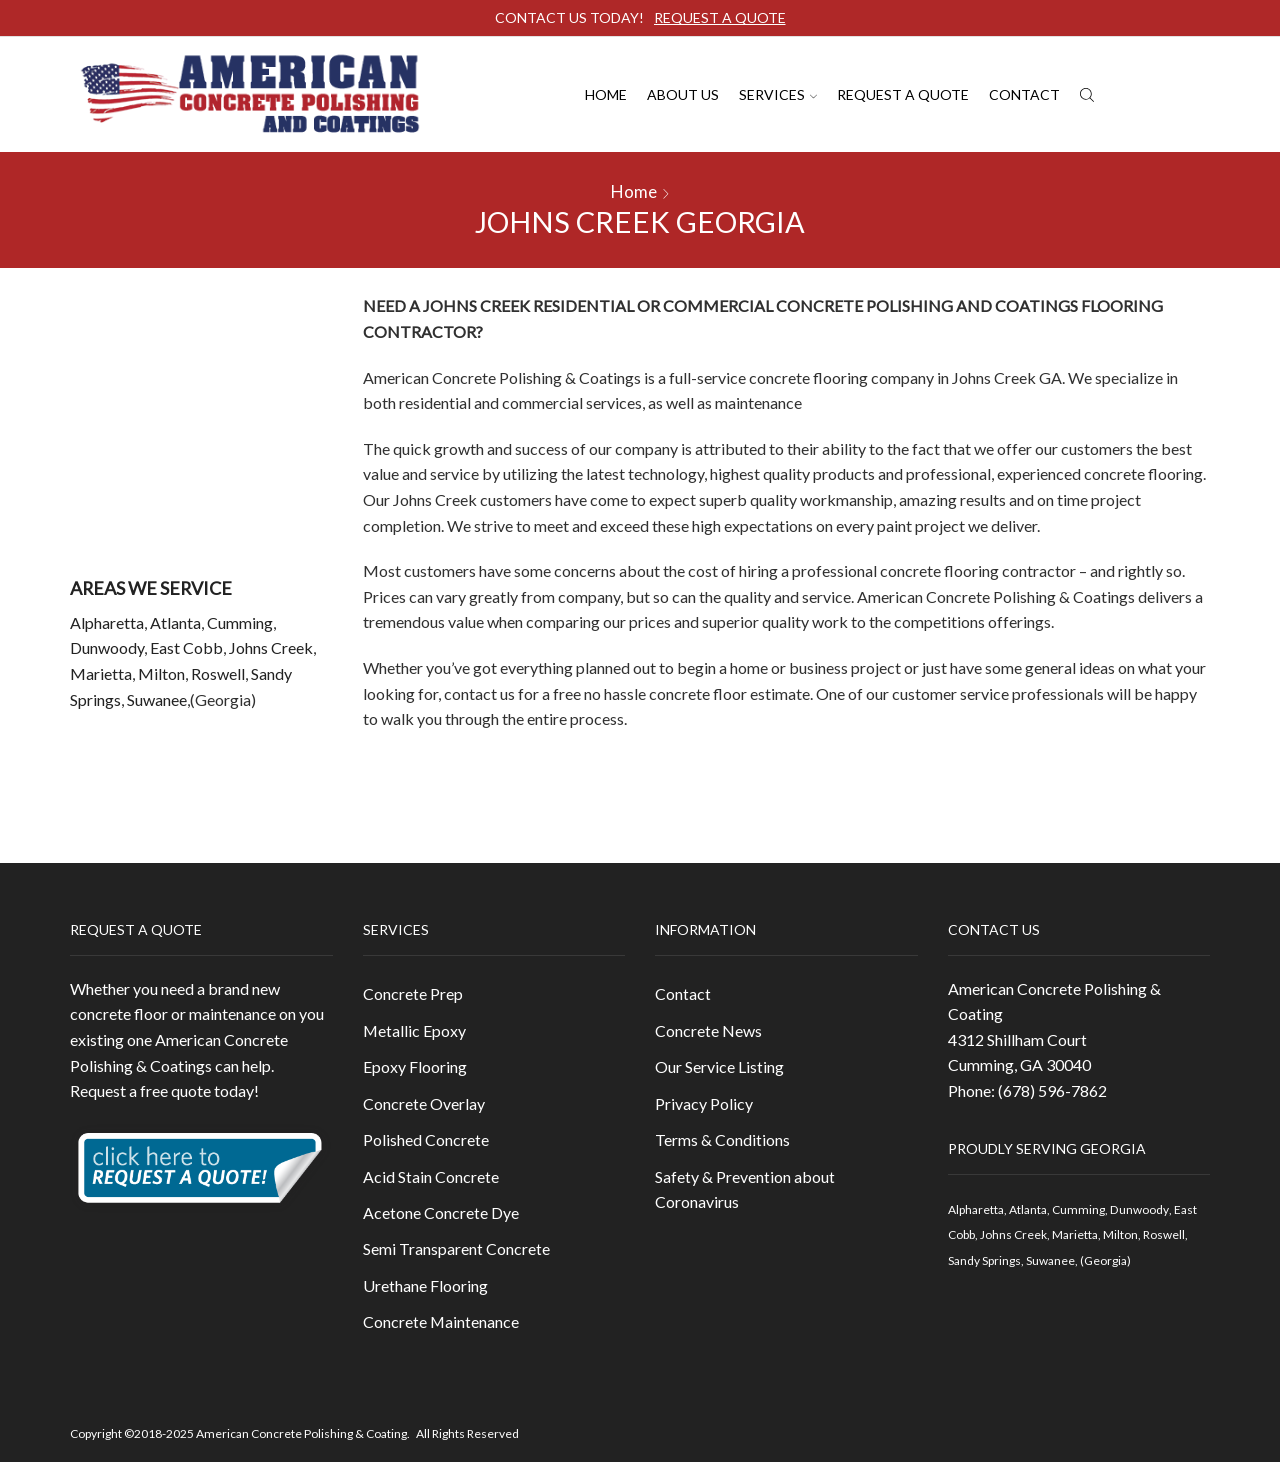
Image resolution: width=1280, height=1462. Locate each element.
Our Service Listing (719, 1066)
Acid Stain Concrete (431, 1176)
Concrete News (708, 1030)
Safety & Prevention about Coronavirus (745, 1189)
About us (683, 94)
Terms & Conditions (722, 1139)
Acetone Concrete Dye (441, 1212)
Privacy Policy (704, 1103)
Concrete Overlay (424, 1103)
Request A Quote (903, 94)
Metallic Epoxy (414, 1030)
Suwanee (157, 699)
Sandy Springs (984, 1260)
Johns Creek (271, 647)
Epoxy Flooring (415, 1066)
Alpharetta (107, 622)
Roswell (218, 673)
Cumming (240, 622)
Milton (161, 673)
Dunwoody (107, 647)
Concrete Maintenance (441, 1322)
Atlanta (175, 622)
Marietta (101, 673)
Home (606, 94)
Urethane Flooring (425, 1286)
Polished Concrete (426, 1139)
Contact (1024, 94)
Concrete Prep (413, 993)
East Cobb (186, 647)
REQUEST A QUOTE (720, 17)
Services (778, 94)
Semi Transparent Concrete (456, 1249)
